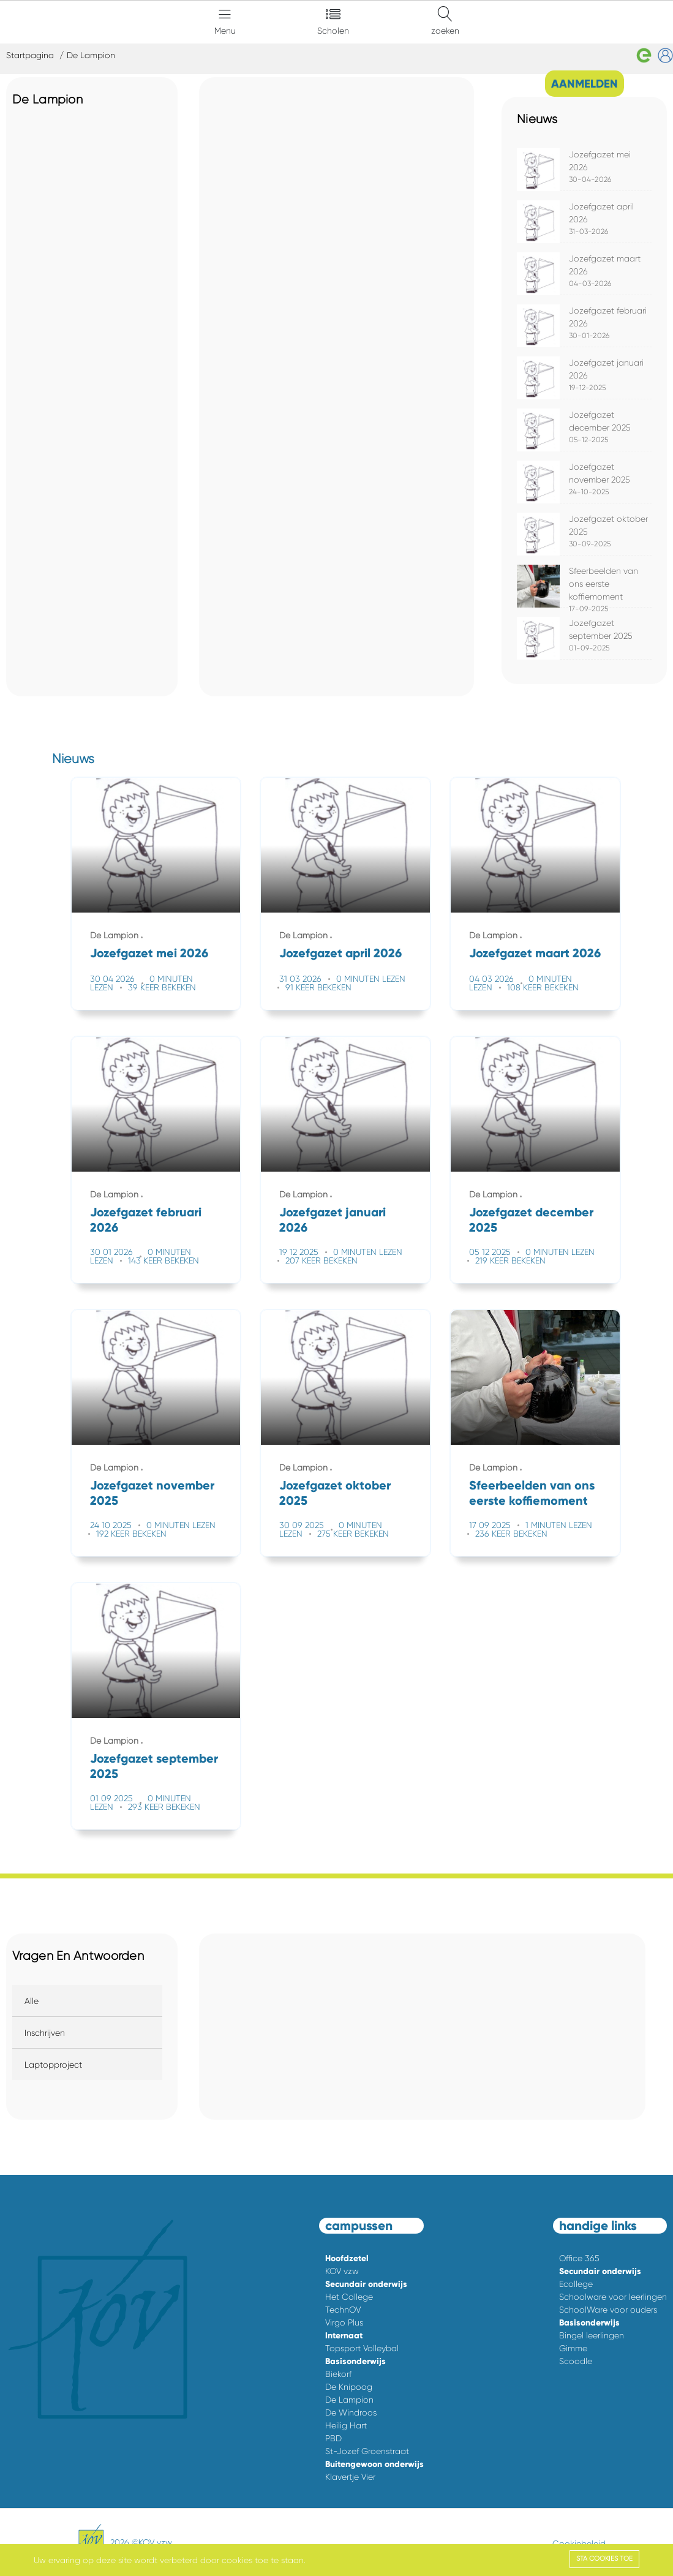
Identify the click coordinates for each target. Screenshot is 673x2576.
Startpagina (30, 55)
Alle (31, 2001)
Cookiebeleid (579, 2543)
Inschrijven (44, 2033)
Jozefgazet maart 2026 (535, 953)
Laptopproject (53, 2064)
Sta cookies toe (604, 2559)
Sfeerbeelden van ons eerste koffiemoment (603, 583)
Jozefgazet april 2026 (340, 953)
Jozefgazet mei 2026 (149, 953)
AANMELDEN (584, 84)
